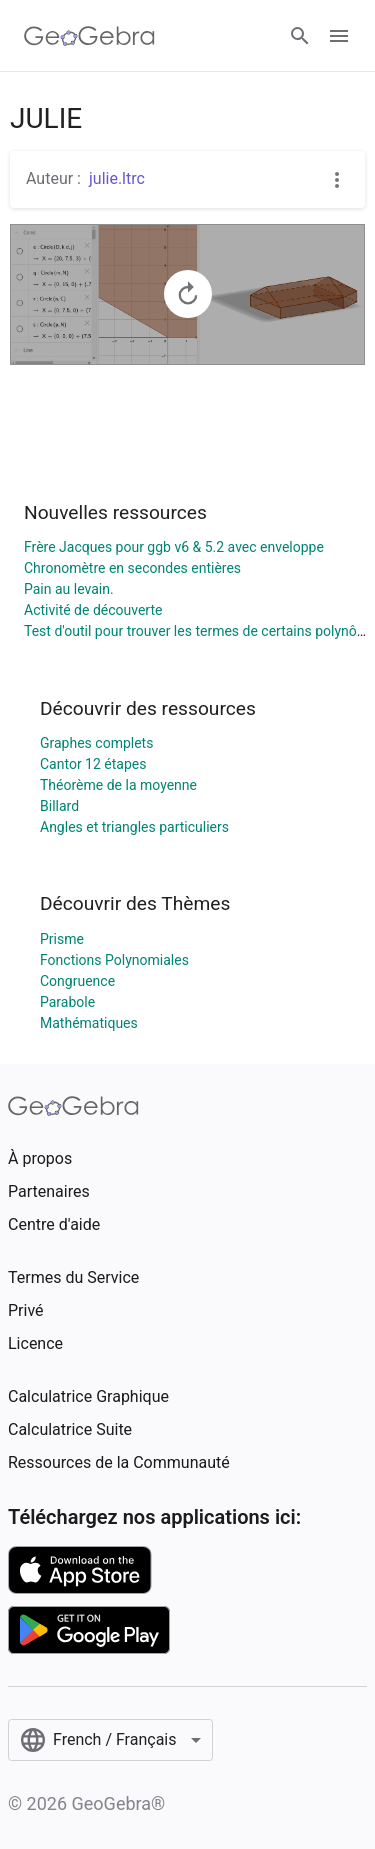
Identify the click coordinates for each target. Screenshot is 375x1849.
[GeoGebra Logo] (89, 36)
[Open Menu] (339, 36)
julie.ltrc (117, 178)
